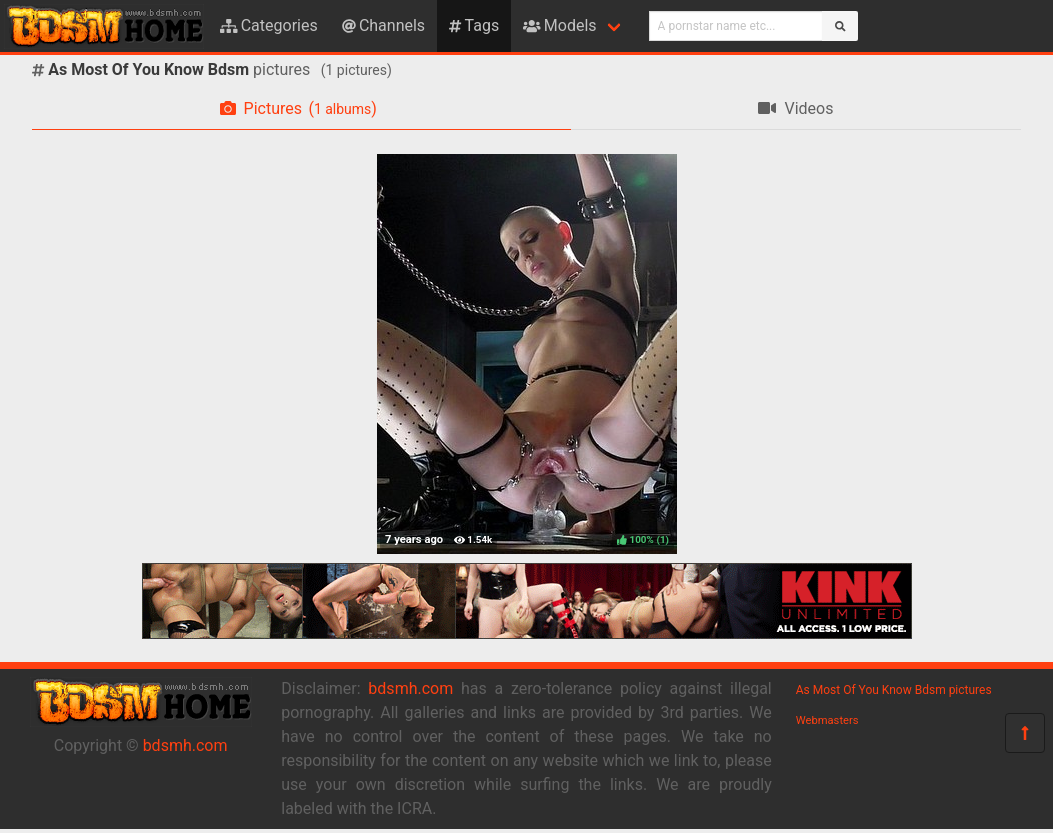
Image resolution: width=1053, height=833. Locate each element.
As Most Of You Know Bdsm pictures (894, 690)
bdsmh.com (185, 745)
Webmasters (827, 720)
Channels (383, 25)
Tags (474, 25)
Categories (269, 25)
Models (559, 25)
